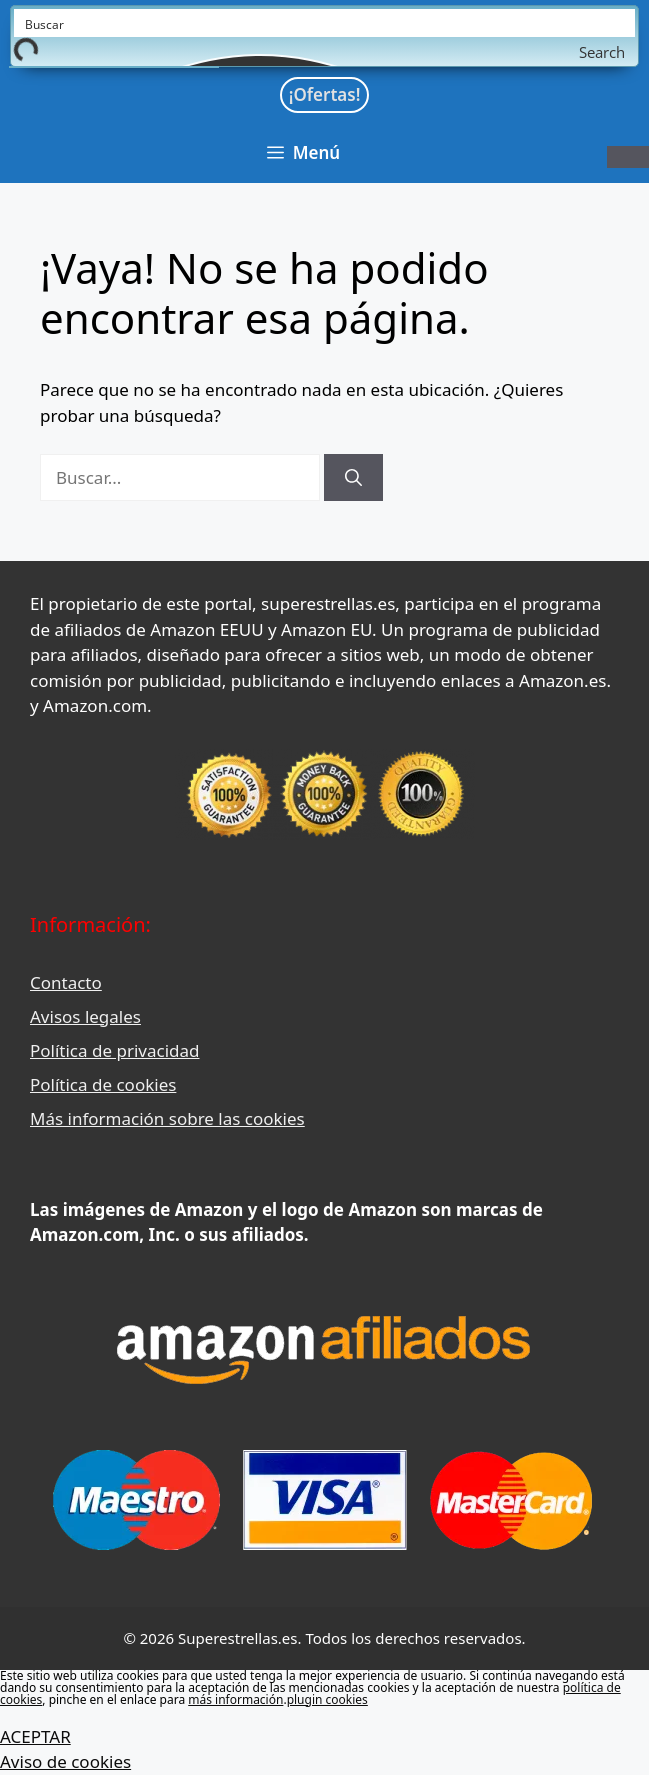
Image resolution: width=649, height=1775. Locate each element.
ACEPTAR (35, 1736)
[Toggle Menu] (628, 157)
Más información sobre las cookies (167, 1118)
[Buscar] (353, 478)
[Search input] (325, 23)
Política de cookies (103, 1084)
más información (235, 1699)
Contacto (66, 982)
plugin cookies (327, 1699)
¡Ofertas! (325, 94)
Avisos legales (85, 1016)
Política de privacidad (114, 1050)
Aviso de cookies (65, 1761)
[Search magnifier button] (621, 52)
